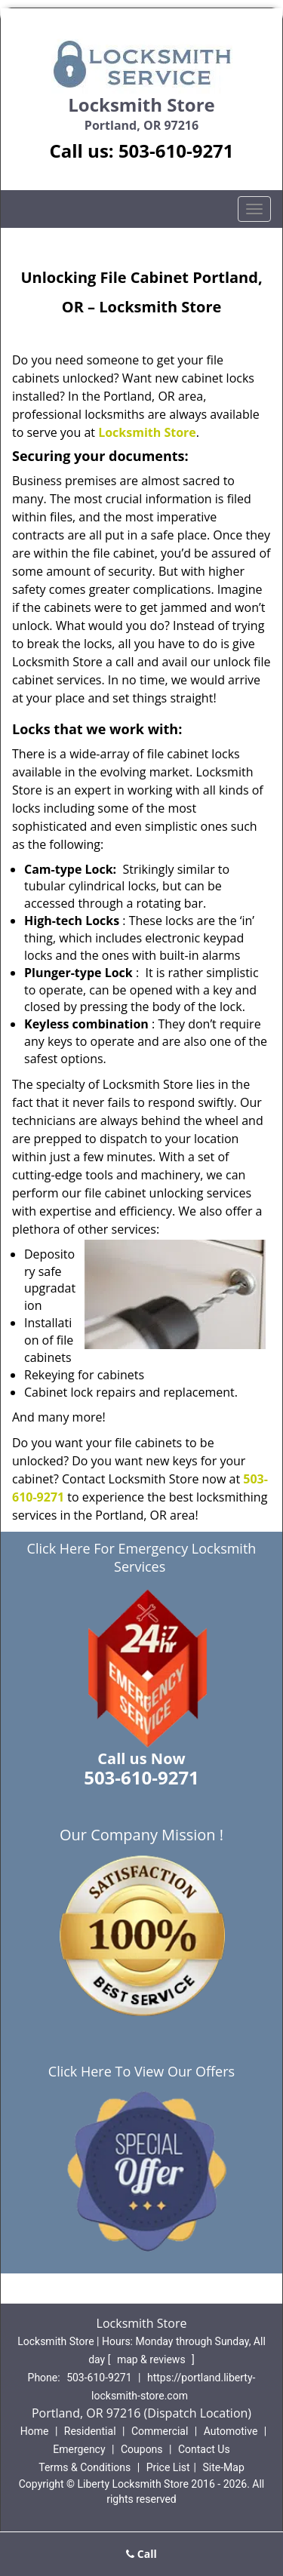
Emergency (79, 2449)
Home (34, 2431)
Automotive (231, 2431)
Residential (90, 2431)
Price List (168, 2467)
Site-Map (224, 2467)
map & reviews (152, 2359)
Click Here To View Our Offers (141, 2071)
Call (141, 2554)
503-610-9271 (176, 150)
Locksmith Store (147, 432)
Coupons (142, 2449)
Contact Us (204, 2449)
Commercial (159, 2431)
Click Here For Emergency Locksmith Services (142, 1557)
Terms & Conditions (84, 2467)
